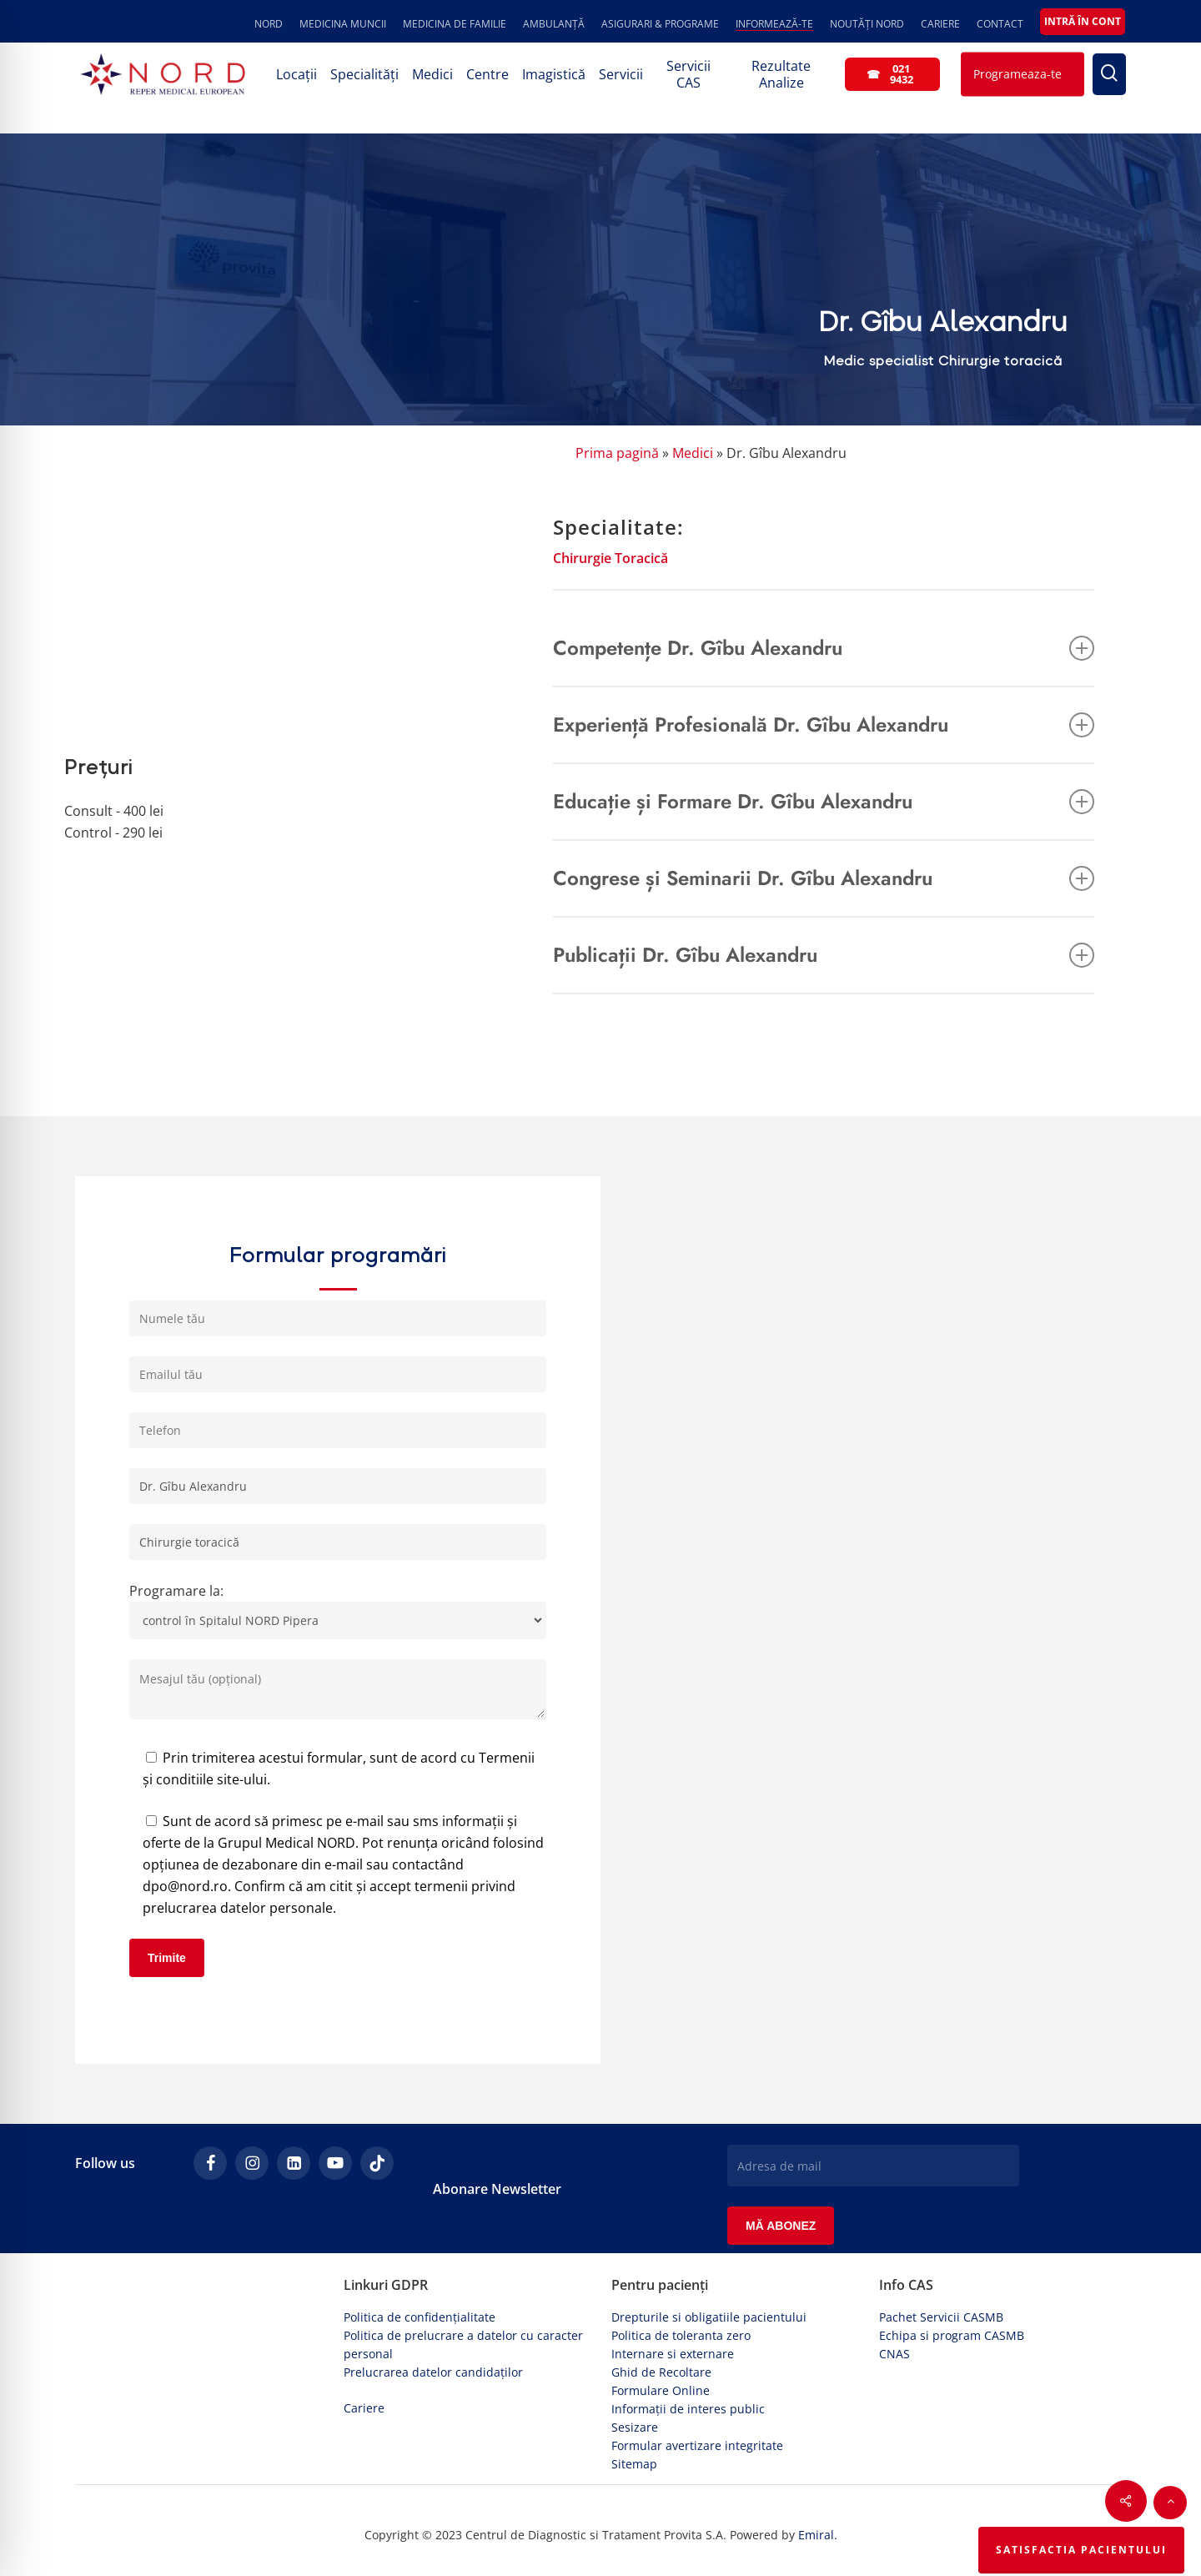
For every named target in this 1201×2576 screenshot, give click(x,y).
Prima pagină (617, 453)
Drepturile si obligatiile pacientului (709, 2317)
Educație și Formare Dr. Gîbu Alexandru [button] (823, 801)
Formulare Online (660, 2390)
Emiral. (817, 2535)
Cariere (364, 2408)
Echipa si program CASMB (951, 2335)
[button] (1170, 2502)
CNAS (894, 2354)
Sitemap (634, 2464)
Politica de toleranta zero (681, 2335)
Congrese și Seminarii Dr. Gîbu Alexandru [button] (823, 878)
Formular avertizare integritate (697, 2445)
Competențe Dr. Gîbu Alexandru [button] (823, 647)
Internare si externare (672, 2354)
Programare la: (337, 1610)
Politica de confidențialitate (419, 2317)
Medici (692, 453)
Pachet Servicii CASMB (941, 2317)
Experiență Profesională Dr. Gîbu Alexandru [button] (823, 724)
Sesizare (634, 2427)
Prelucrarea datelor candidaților (433, 2372)
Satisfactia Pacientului (1081, 2550)
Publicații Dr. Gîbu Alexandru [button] (823, 954)
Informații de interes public (688, 2409)
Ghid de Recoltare (661, 2372)
